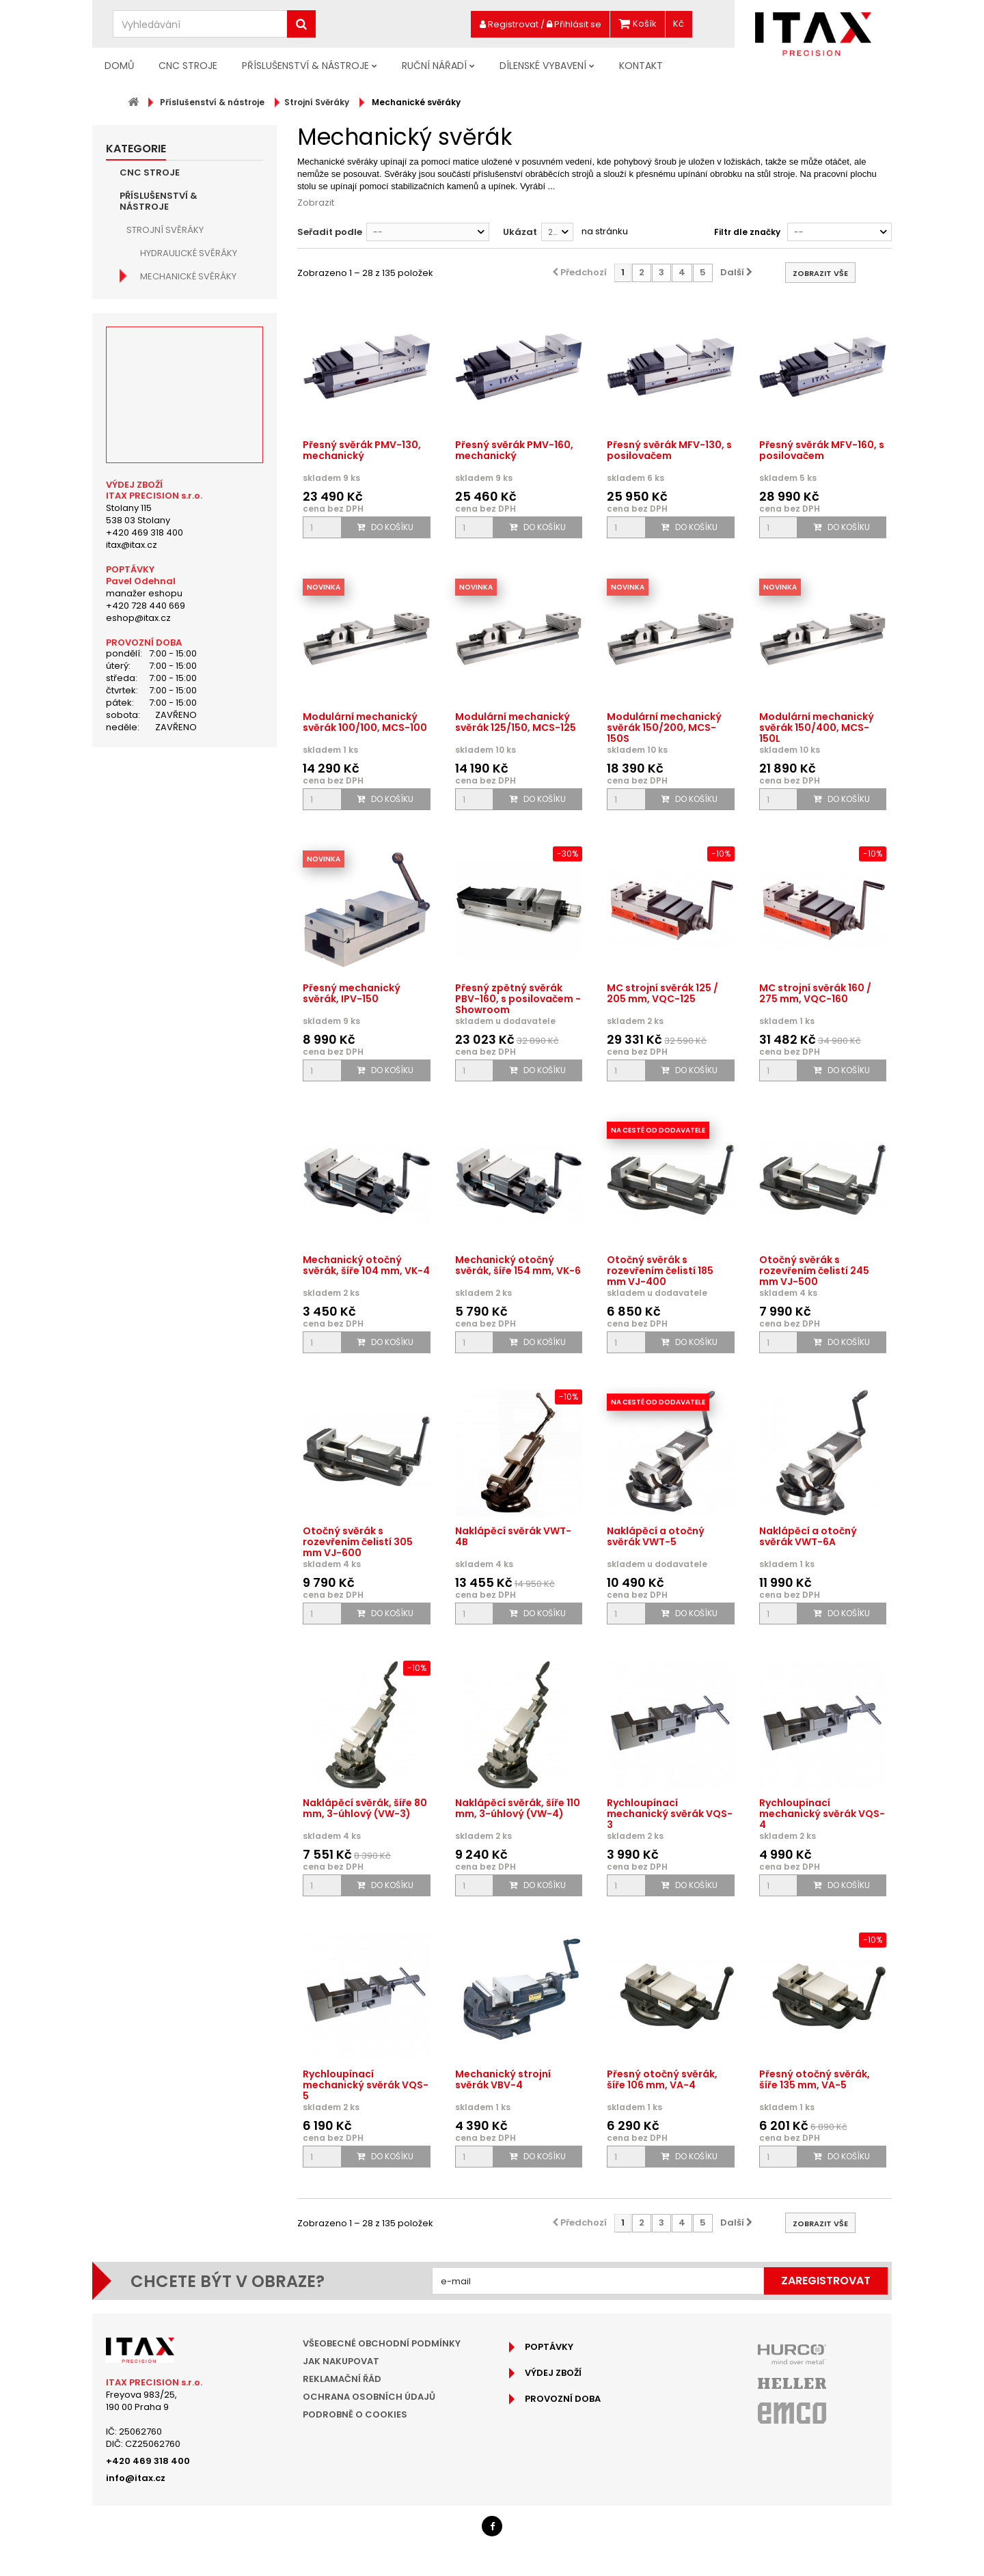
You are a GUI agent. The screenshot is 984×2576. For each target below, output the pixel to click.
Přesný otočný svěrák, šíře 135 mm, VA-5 (814, 2079)
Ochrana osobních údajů (369, 2396)
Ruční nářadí (434, 65)
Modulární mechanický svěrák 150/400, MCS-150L (816, 727)
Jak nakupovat (341, 2361)
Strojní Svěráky (165, 229)
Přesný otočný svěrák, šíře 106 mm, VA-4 (662, 2079)
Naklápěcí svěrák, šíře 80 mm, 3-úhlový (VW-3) (365, 1808)
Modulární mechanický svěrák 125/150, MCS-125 (515, 722)
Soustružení (156, 703)
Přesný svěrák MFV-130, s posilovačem (669, 450)
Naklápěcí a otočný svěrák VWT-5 (656, 1536)
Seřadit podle (329, 231)
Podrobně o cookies (355, 2414)
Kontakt (641, 65)
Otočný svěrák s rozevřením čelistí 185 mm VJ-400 (660, 1270)
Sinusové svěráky (181, 346)
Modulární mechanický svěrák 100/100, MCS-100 (365, 722)
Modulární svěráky (186, 322)
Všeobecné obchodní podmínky (382, 2343)
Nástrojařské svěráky (193, 369)
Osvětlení (149, 820)
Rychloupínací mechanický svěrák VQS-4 (822, 1813)
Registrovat (509, 24)
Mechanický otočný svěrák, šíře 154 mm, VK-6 (518, 1265)
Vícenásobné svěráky (191, 576)
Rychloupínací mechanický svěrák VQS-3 (670, 1813)
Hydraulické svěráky (188, 253)
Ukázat (520, 231)
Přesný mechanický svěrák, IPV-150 (351, 993)
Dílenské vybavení (543, 65)
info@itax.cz (135, 2477)
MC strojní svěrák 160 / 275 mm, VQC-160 (815, 993)
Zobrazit (315, 202)
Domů (119, 65)
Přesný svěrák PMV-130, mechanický (362, 450)
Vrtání (142, 727)
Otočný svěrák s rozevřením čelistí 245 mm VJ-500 (814, 1270)
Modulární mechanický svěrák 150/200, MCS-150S (664, 727)
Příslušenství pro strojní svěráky (182, 652)
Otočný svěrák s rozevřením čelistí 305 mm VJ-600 (358, 1541)
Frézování (150, 680)
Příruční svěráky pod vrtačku (191, 525)
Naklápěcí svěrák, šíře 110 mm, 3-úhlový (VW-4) (517, 1808)
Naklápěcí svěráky (184, 415)
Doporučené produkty (177, 959)
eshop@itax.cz (138, 1303)
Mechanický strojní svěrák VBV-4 (503, 2079)
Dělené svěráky (175, 553)
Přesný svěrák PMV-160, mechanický (514, 450)
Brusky (142, 843)
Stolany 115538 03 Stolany (138, 1199)
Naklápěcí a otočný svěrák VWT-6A (808, 1536)
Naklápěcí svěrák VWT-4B (513, 1536)
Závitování (153, 750)
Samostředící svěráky (193, 438)
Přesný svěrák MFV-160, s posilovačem (821, 450)
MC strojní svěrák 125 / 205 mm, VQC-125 (662, 993)
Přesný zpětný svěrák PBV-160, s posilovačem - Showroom (518, 998)
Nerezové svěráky (182, 392)
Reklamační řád (342, 2378)
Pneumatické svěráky (190, 462)
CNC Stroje (188, 65)
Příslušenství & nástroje (305, 65)
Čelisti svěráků (175, 600)
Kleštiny (144, 796)
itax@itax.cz (131, 1229)
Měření (142, 773)
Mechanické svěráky (188, 276)
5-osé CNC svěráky (185, 299)
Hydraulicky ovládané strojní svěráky (192, 491)
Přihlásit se (574, 24)
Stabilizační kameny (187, 623)
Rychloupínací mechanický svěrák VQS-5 (365, 2084)
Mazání (143, 889)
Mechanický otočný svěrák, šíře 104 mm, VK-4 (366, 1265)
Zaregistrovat (826, 2280)
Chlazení (147, 866)
